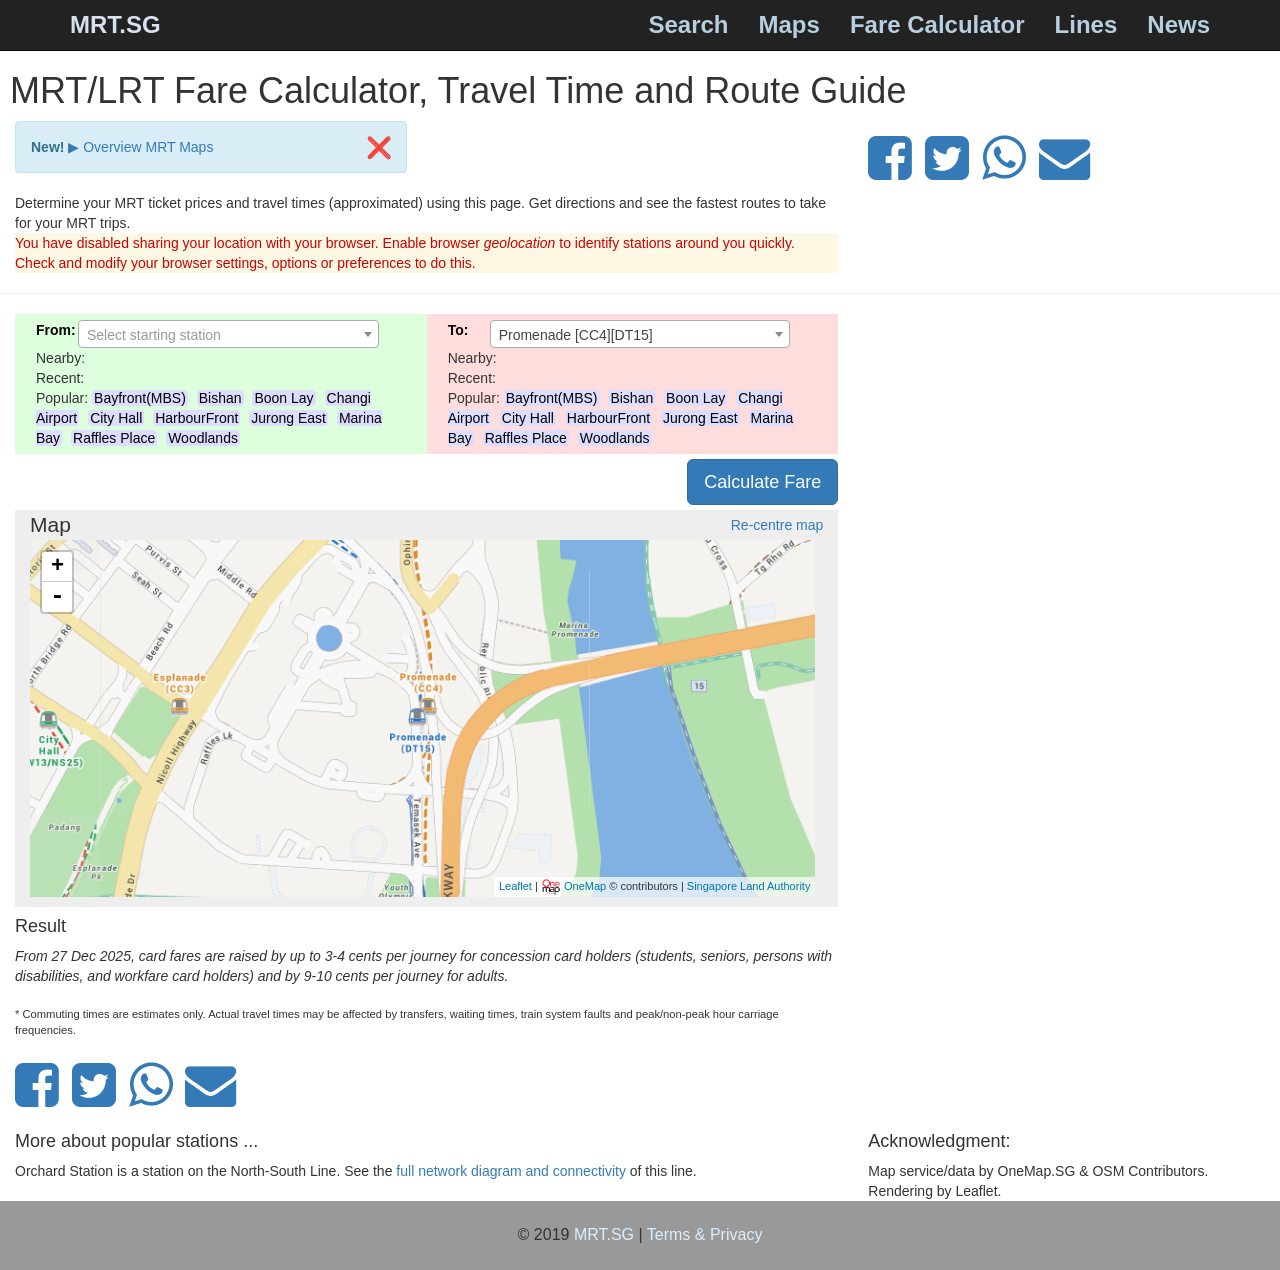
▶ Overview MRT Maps (140, 147)
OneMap (585, 885)
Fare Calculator (937, 24)
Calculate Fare (762, 482)
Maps (789, 24)
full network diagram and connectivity (511, 1171)
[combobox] (228, 334)
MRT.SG (115, 24)
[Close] (379, 147)
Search (688, 24)
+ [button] (57, 567)
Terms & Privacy (705, 1234)
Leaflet (515, 885)
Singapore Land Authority (749, 885)
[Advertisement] (1066, 454)
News (1178, 24)
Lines (1086, 24)
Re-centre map (777, 525)
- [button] (57, 597)
